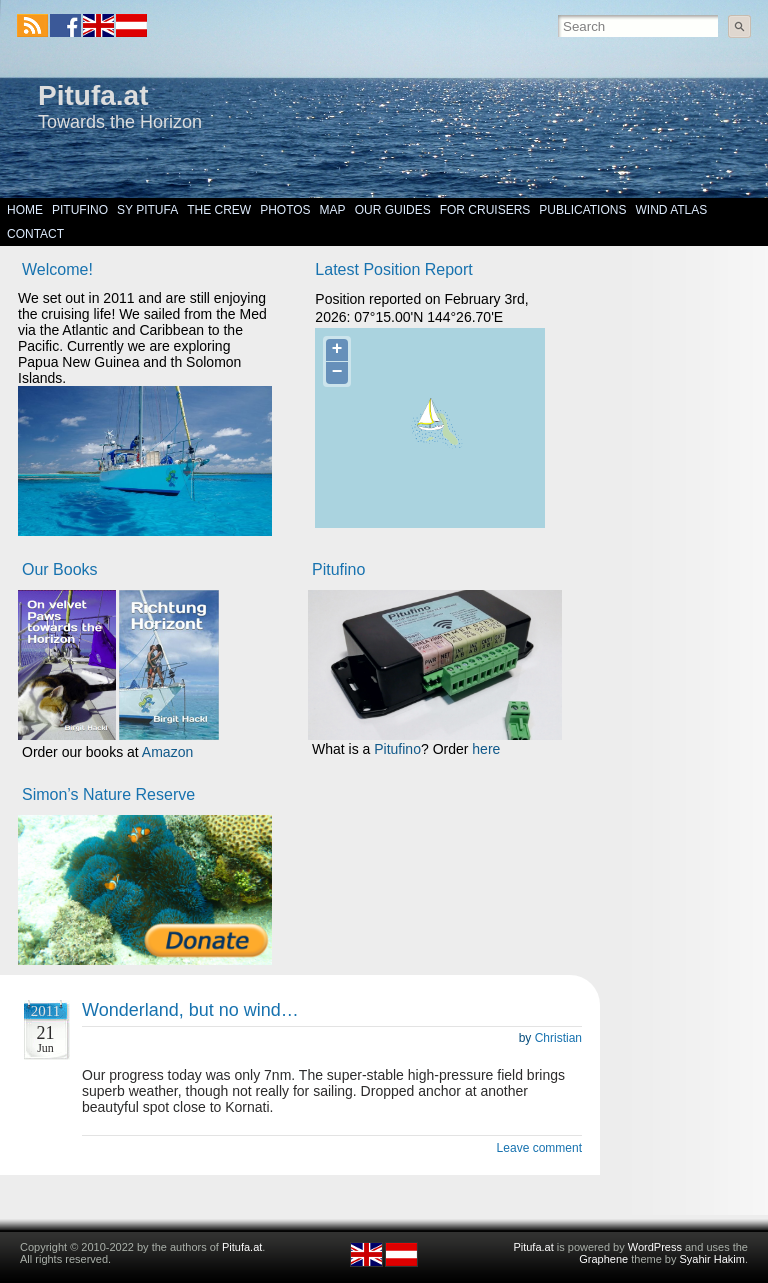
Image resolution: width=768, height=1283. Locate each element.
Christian (558, 1038)
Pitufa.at (93, 95)
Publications (582, 210)
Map (333, 210)
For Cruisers (485, 210)
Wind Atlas (671, 210)
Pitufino (80, 210)
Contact (35, 234)
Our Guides (393, 210)
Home (25, 210)
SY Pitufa (147, 210)
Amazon (167, 752)
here (486, 749)
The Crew (219, 210)
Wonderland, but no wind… (190, 1010)
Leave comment (539, 1148)
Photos (285, 210)
